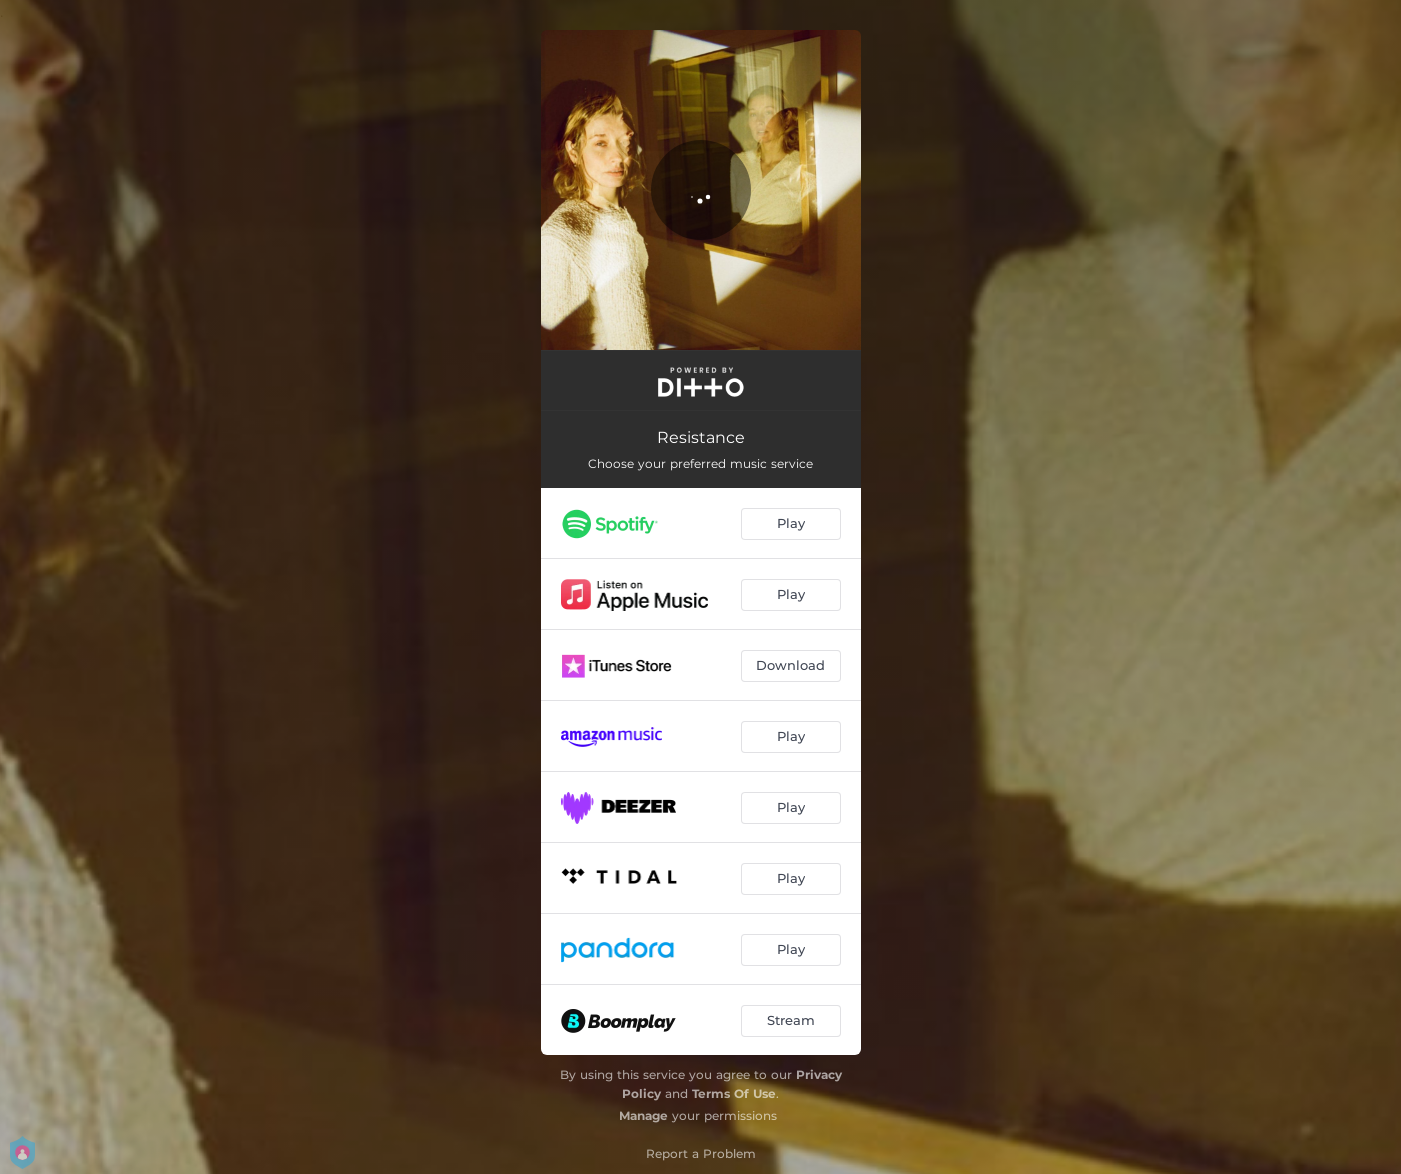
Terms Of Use (734, 1093)
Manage (643, 1115)
